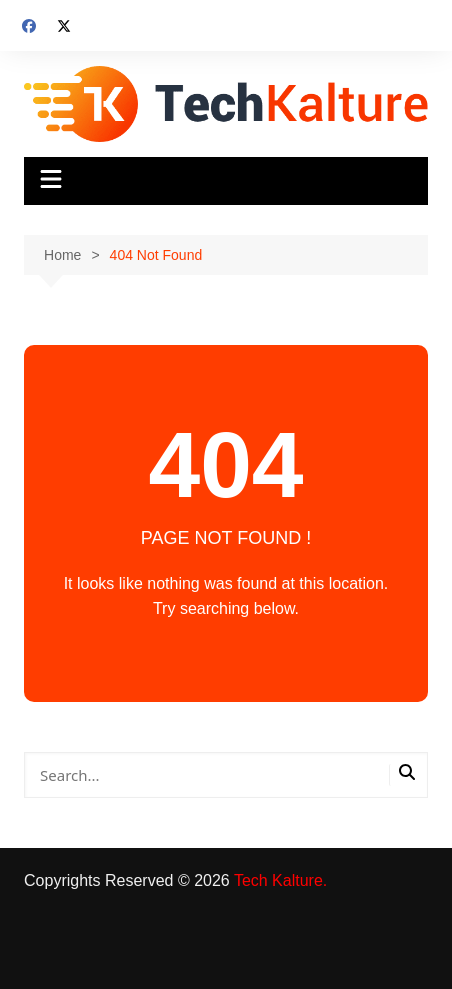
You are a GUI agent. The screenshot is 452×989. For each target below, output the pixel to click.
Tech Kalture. (280, 880)
